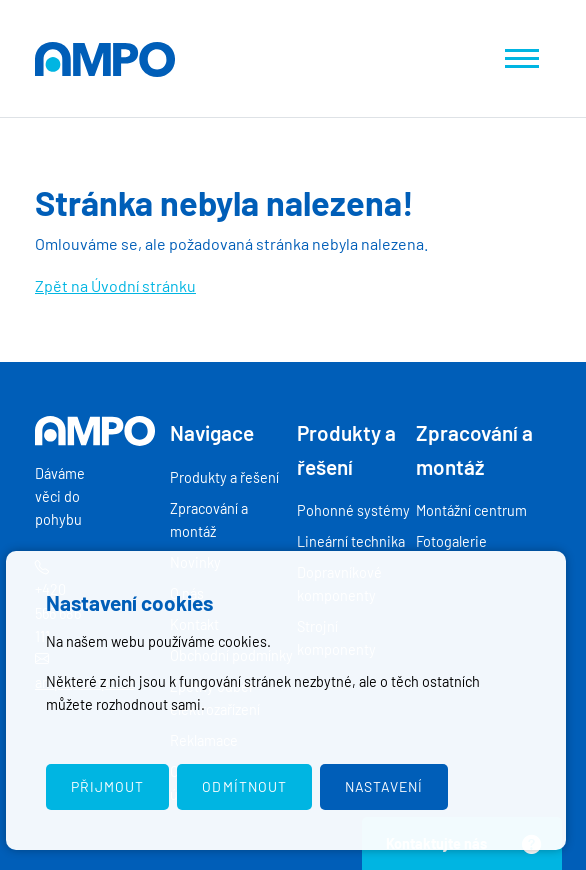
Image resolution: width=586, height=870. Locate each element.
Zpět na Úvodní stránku (115, 285)
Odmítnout (244, 786)
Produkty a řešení (224, 477)
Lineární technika (351, 541)
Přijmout (107, 786)
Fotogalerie (451, 541)
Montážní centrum (471, 510)
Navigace (212, 432)
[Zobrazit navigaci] (522, 58)
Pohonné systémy (353, 510)
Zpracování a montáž (209, 520)
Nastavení (384, 786)
